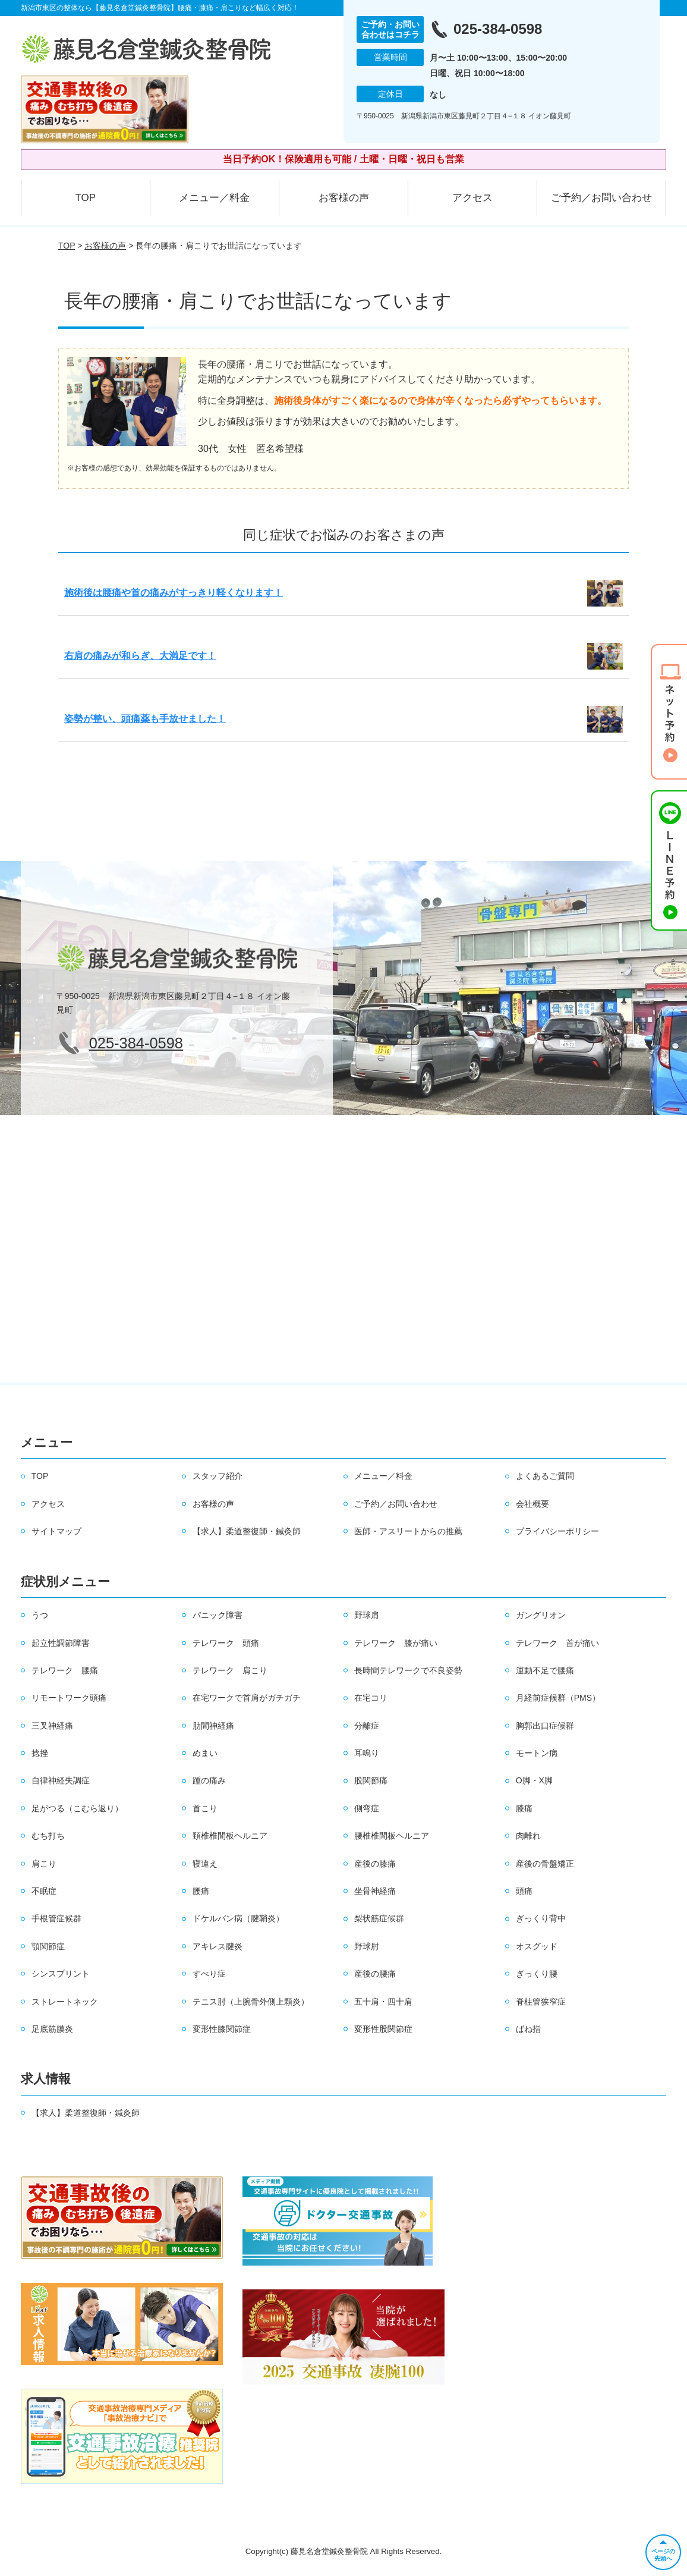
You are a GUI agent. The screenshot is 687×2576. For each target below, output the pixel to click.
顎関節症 (48, 1946)
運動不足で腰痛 (545, 1670)
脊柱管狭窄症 (541, 2001)
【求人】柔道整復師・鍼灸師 (247, 1531)
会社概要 (532, 1504)
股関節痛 (370, 1780)
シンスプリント (60, 1973)
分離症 (366, 1725)
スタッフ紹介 (217, 1476)
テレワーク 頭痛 (226, 1643)
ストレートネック (64, 2001)
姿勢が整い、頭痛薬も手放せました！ (145, 719)
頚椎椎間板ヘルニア (230, 1835)
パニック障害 (217, 1615)
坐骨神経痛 (375, 1891)
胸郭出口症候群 (545, 1725)
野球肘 (366, 1946)
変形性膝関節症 (222, 2029)
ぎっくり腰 (536, 1973)
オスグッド (536, 1946)
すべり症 (209, 1973)
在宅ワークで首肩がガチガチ (247, 1697)
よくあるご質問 (545, 1476)
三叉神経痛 (52, 1725)
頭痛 (524, 1891)
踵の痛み (209, 1780)
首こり (205, 1808)
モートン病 (536, 1753)
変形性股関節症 (383, 2029)
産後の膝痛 (375, 1863)
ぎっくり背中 (541, 1918)
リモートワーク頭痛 (68, 1697)
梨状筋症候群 (379, 1918)
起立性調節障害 (60, 1643)
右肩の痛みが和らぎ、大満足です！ (140, 656)
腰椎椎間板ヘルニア (391, 1835)
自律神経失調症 (60, 1780)
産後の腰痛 (375, 1973)
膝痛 (524, 1808)
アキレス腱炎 (217, 1946)
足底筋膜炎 (52, 2029)
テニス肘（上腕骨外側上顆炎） (251, 2001)
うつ (39, 1615)
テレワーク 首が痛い (557, 1643)
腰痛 (201, 1891)
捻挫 (39, 1753)
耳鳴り (366, 1753)
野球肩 (366, 1615)
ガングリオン (541, 1615)
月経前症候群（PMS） (558, 1697)
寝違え (205, 1863)
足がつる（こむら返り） (77, 1808)
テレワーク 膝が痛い (395, 1643)
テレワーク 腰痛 (64, 1670)
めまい (205, 1753)
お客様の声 (344, 197)
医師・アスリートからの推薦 (408, 1531)
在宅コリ (370, 1697)
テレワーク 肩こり (230, 1670)
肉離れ (528, 1835)
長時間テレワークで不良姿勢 (408, 1670)
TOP (85, 197)
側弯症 (366, 1808)
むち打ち (48, 1835)
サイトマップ (56, 1531)
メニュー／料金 (214, 197)
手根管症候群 (56, 1918)
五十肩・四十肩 (383, 2001)
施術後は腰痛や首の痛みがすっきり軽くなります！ (173, 593)
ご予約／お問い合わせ (601, 197)
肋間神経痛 (213, 1725)
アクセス (472, 197)
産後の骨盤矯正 (545, 1863)
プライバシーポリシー (557, 1531)
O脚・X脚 (534, 1780)
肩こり (43, 1863)
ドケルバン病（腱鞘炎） (238, 1918)
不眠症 (43, 1891)
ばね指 (528, 2029)
